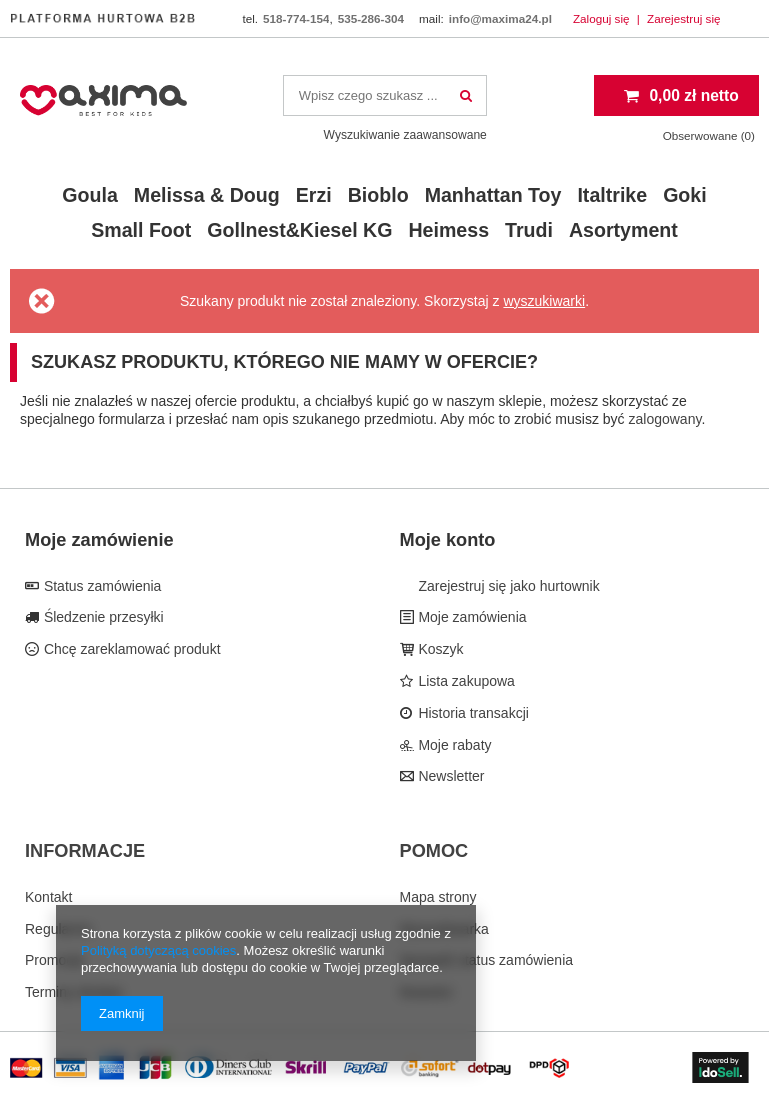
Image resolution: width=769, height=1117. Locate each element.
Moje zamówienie (99, 540)
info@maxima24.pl (500, 18)
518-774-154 (296, 18)
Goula (90, 195)
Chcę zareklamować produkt (130, 649)
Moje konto (448, 540)
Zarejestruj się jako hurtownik (507, 586)
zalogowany (665, 419)
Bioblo (378, 195)
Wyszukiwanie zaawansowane (405, 135)
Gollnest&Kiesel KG (299, 230)
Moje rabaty (453, 745)
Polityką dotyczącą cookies (158, 950)
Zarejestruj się (684, 18)
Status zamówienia (100, 586)
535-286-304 (371, 18)
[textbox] (385, 95)
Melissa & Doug (207, 195)
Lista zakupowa (465, 681)
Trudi (529, 230)
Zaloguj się (603, 18)
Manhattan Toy (493, 195)
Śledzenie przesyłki (102, 617)
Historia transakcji (472, 713)
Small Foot (141, 230)
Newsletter (450, 776)
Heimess (448, 230)
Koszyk (439, 649)
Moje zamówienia (471, 617)
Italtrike (612, 195)
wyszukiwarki (544, 301)
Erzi (314, 195)
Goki (685, 195)
